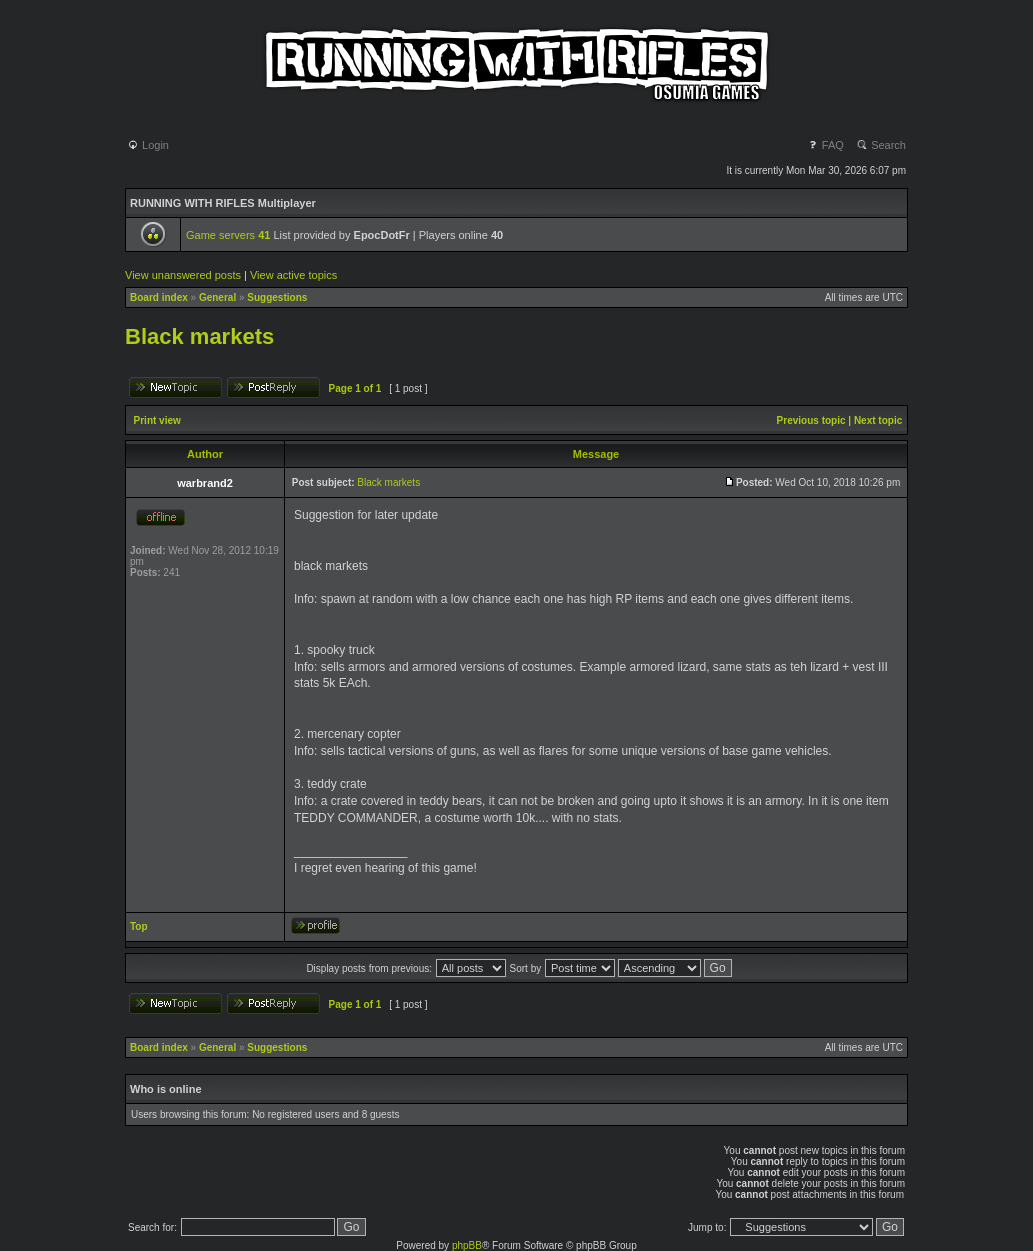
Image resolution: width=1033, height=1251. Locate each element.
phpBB (467, 1245)
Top (139, 926)
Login (148, 145)
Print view (157, 420)
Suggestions (277, 297)
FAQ (825, 145)
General (217, 297)
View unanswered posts (183, 275)
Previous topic (811, 420)
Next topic (878, 420)
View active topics (293, 275)
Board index (159, 297)
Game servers (228, 235)
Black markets (199, 336)
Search (881, 145)
